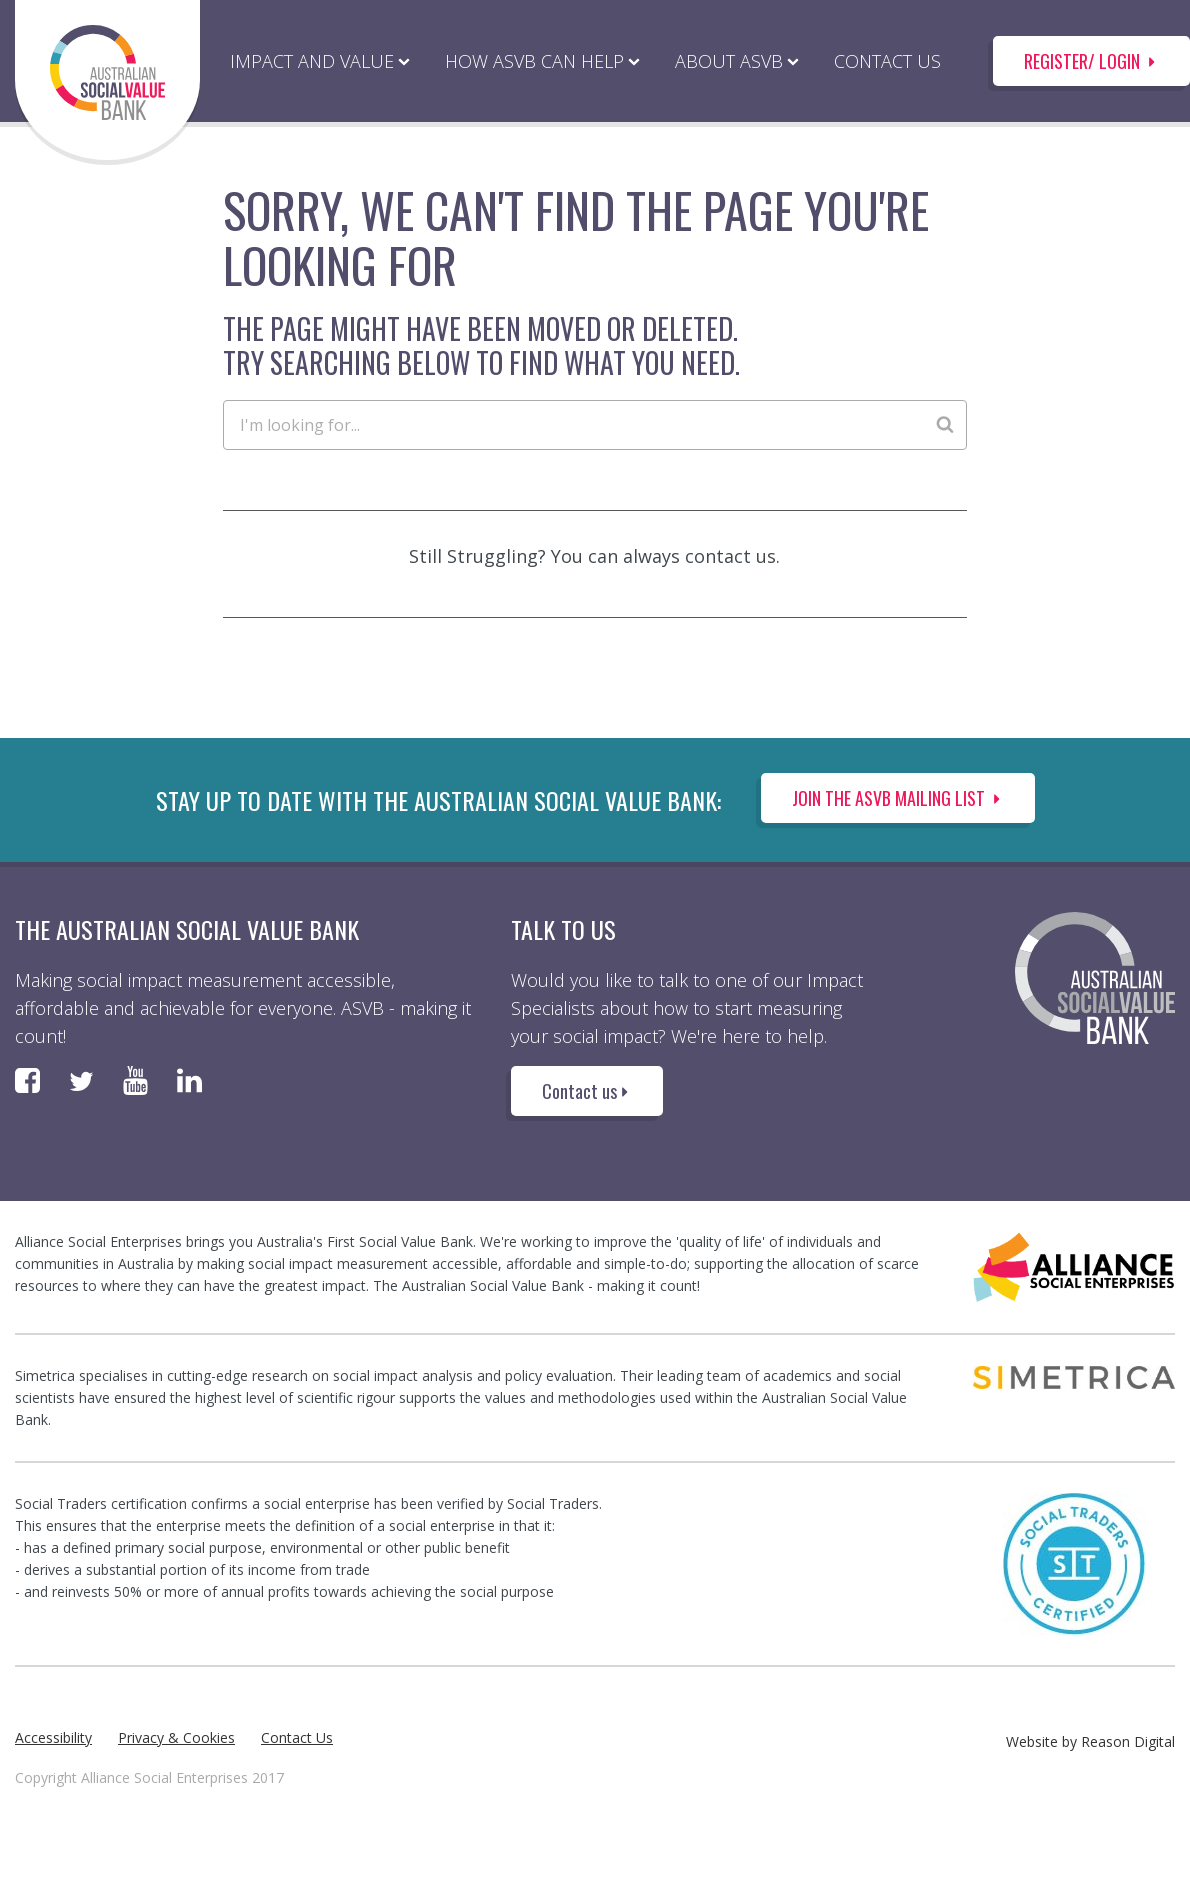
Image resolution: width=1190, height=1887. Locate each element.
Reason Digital (1128, 1741)
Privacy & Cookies (176, 1737)
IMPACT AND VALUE (312, 61)
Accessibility (53, 1737)
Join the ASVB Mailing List (898, 798)
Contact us (587, 1091)
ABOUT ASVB (729, 61)
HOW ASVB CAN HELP (534, 61)
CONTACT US (887, 61)
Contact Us (297, 1737)
